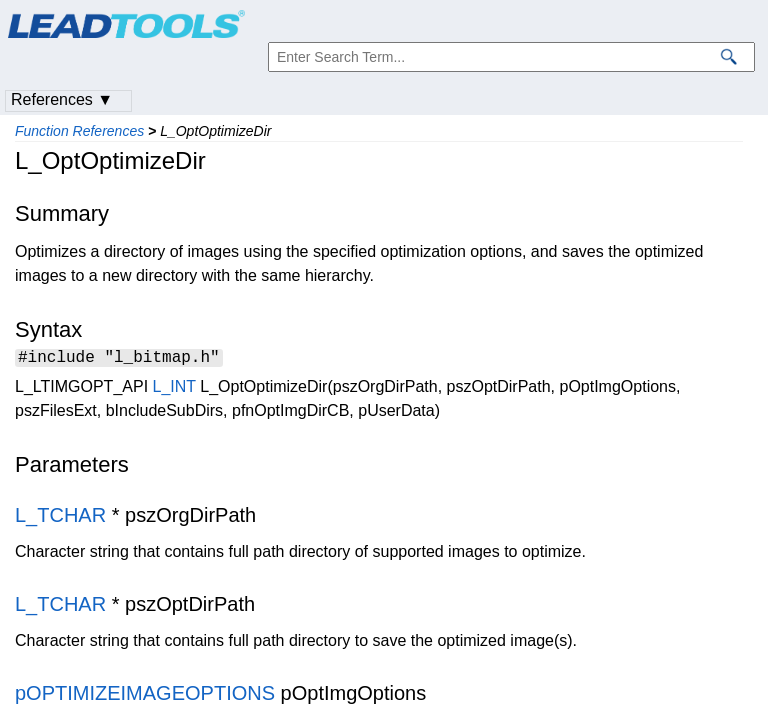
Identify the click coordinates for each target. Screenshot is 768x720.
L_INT (174, 389)
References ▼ (62, 99)
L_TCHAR (60, 518)
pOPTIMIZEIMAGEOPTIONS (145, 696)
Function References (79, 131)
